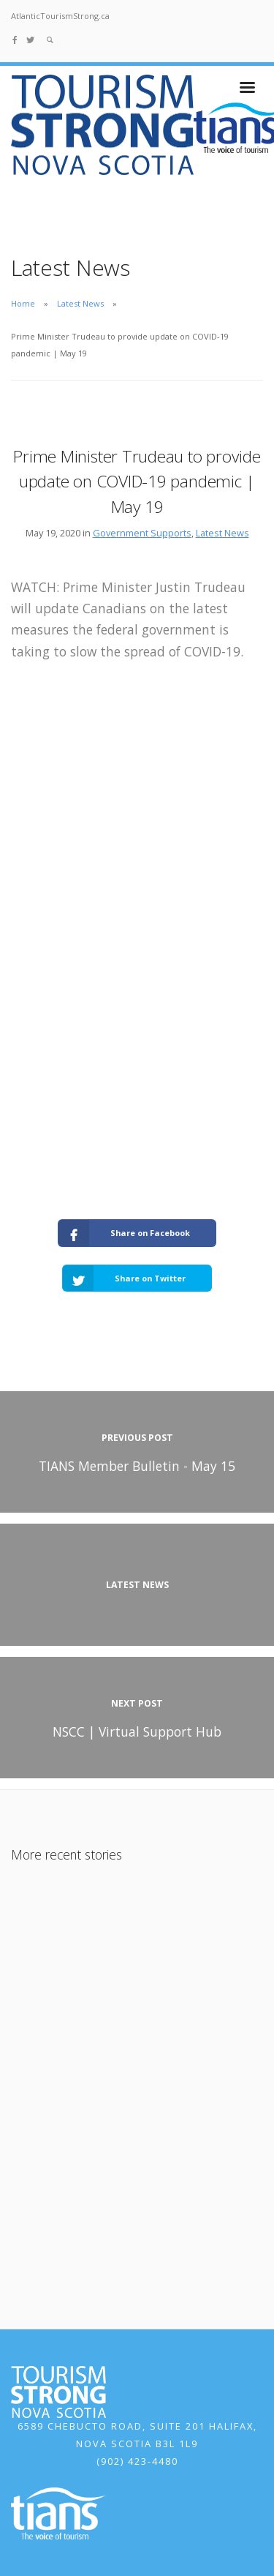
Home (23, 303)
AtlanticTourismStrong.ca (60, 15)
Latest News (80, 303)
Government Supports (142, 532)
